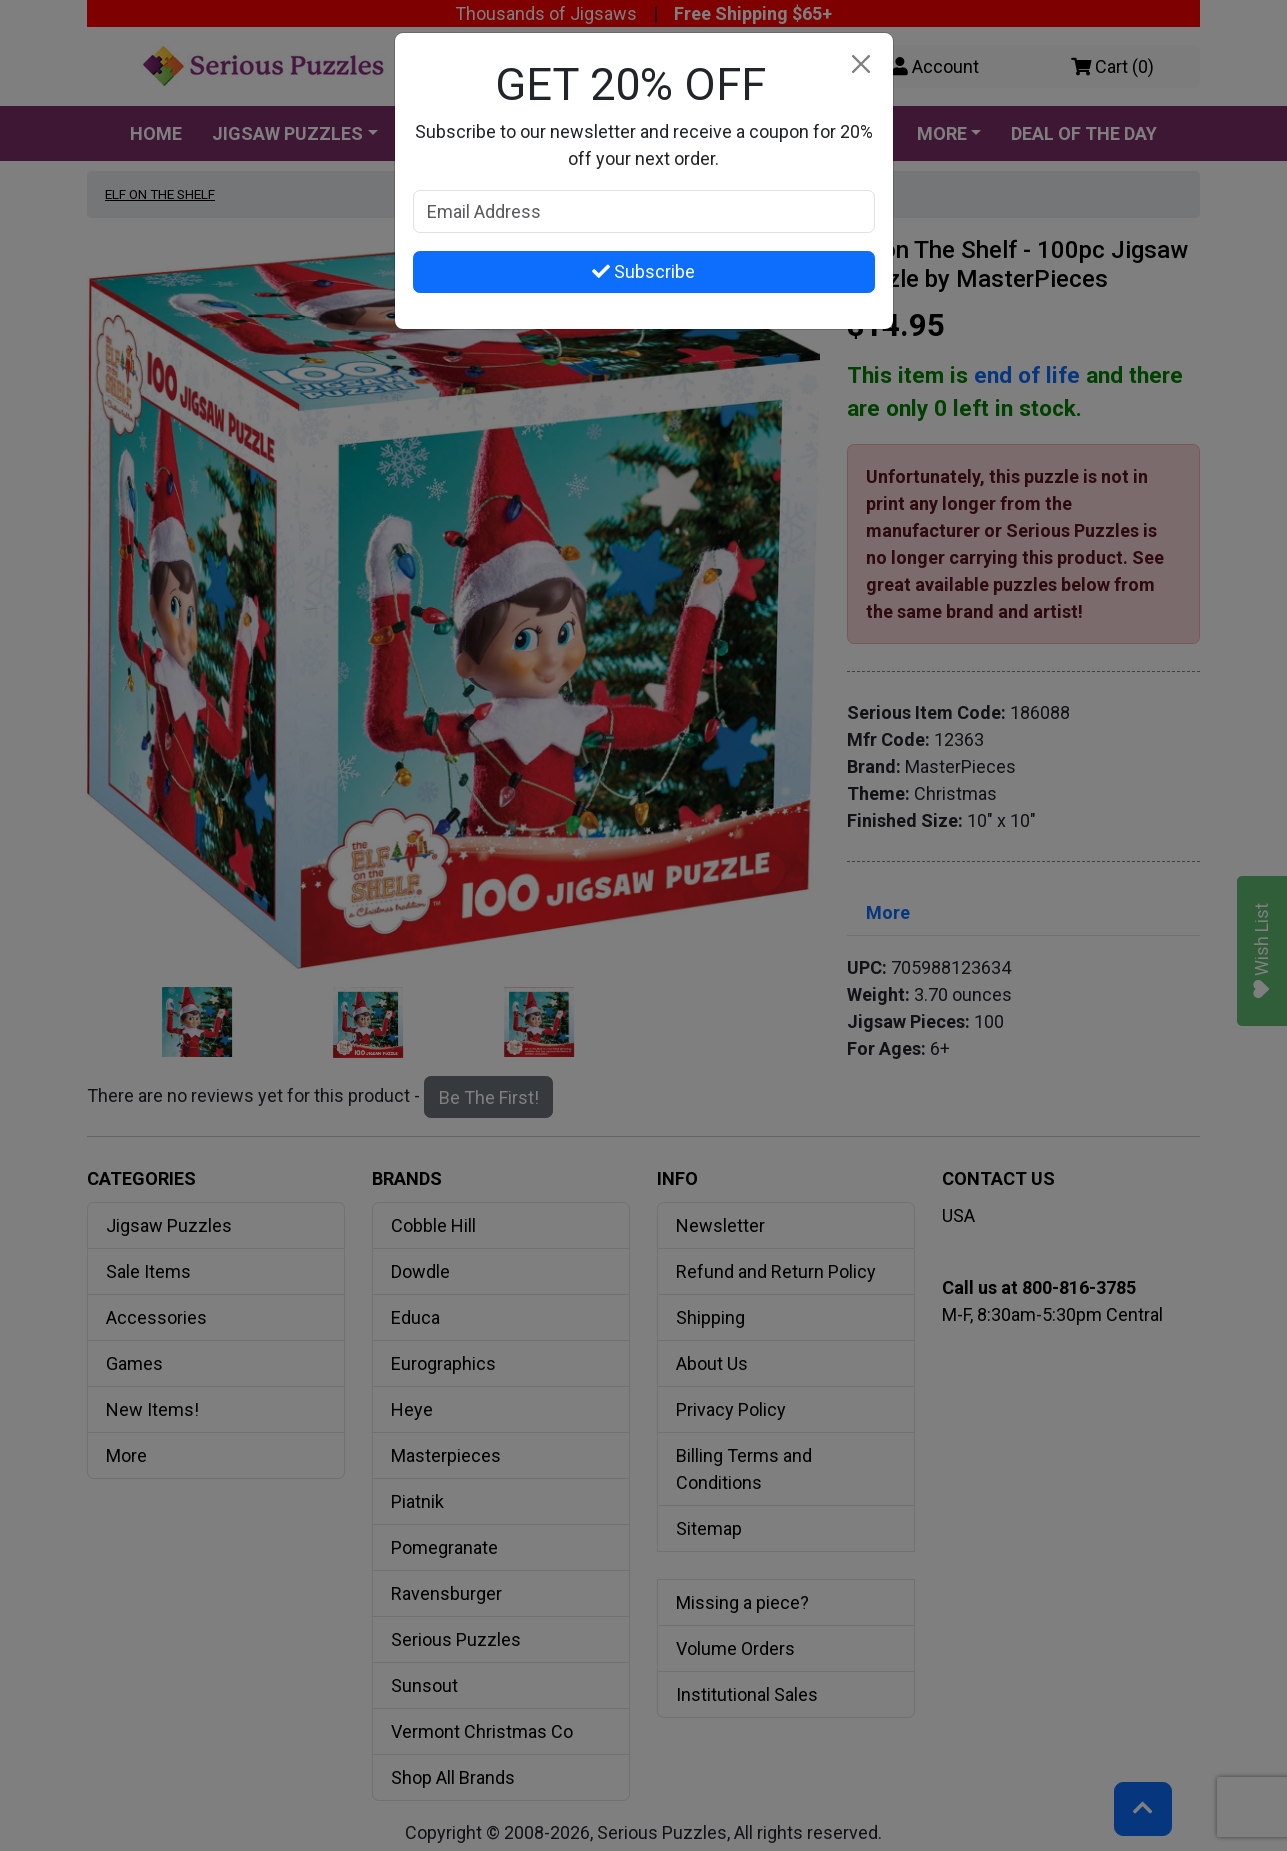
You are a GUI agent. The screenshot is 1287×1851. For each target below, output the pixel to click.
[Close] (861, 64)
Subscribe (643, 271)
